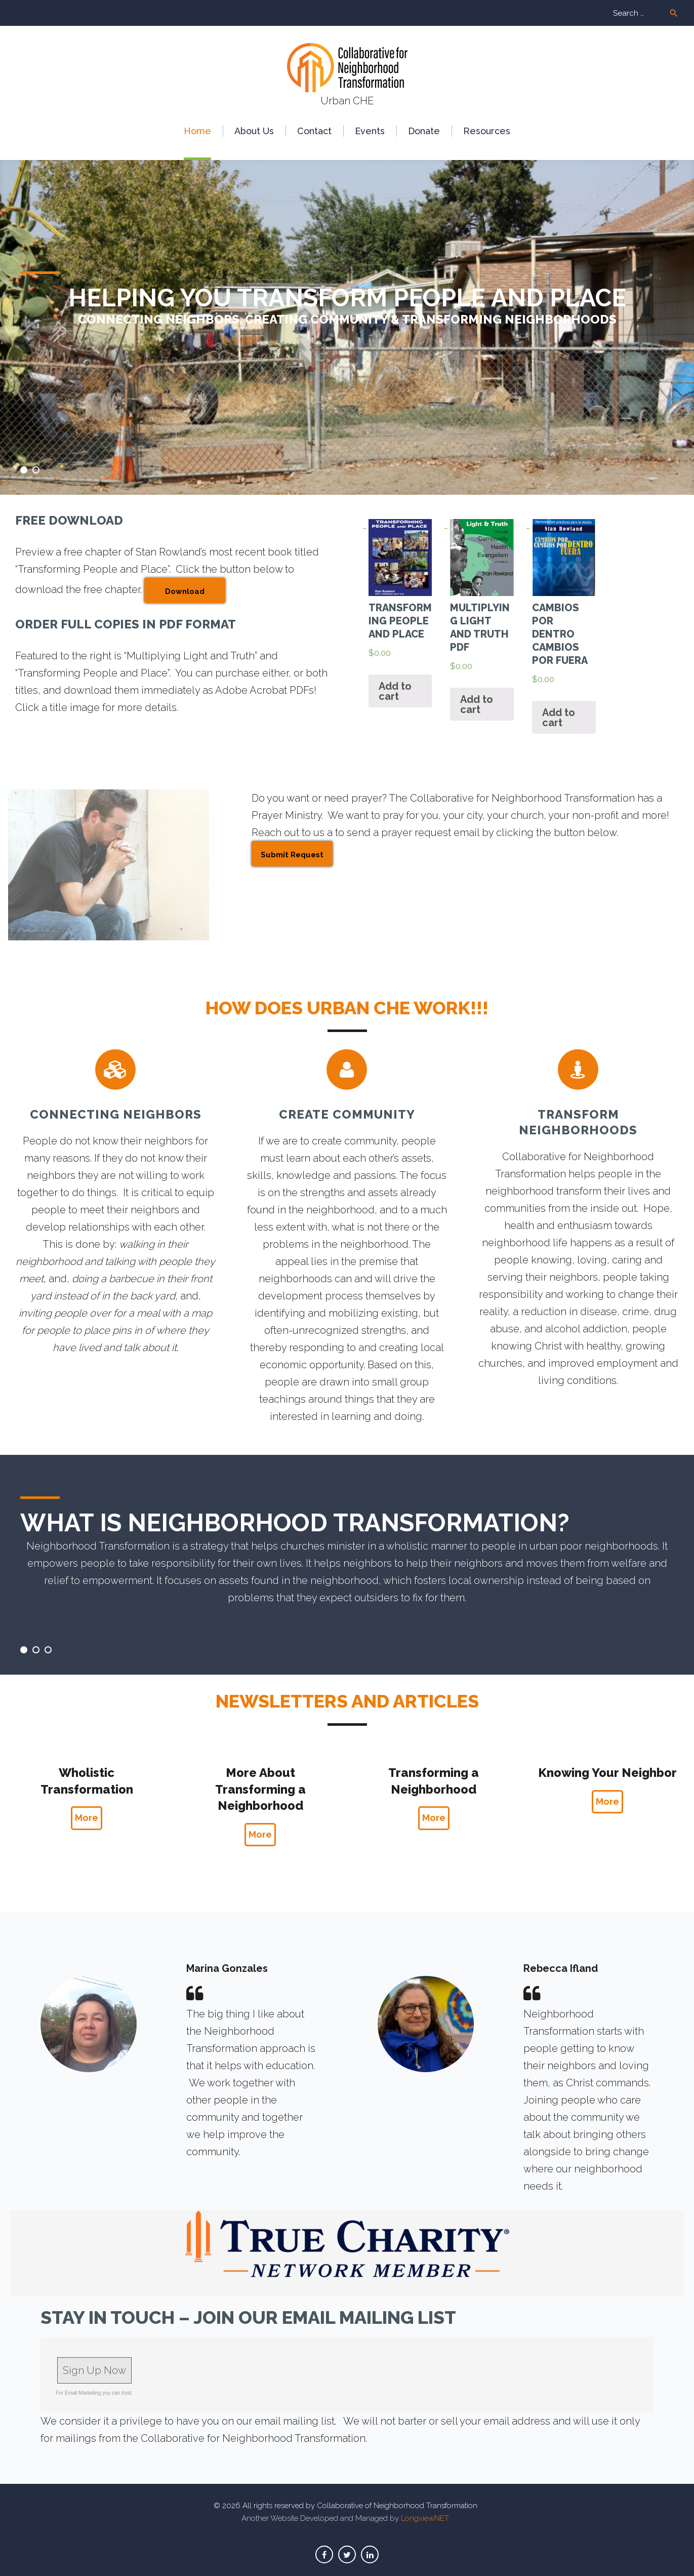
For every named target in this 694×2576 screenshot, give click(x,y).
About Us (254, 131)
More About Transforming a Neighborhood (260, 1789)
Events (370, 131)
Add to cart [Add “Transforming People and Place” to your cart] (395, 691)
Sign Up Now (94, 2370)
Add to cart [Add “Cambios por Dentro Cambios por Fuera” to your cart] (558, 717)
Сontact (314, 131)
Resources (486, 131)
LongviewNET (425, 2518)
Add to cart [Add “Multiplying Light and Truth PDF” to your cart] (476, 704)
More (86, 1817)
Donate (424, 131)
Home (197, 131)
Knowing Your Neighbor (607, 1772)
